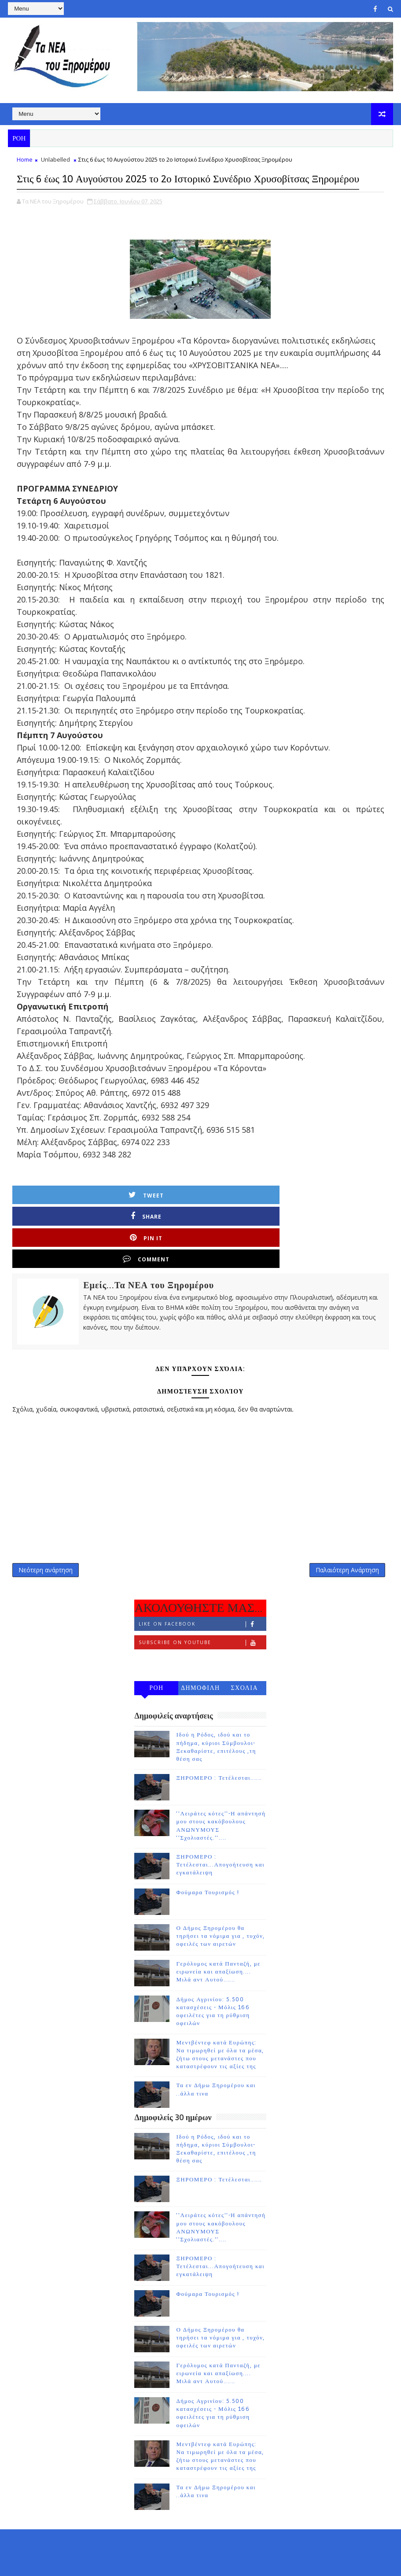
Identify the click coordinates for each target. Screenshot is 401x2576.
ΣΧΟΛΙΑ (244, 1657)
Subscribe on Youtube (202, 1611)
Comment (347, 1217)
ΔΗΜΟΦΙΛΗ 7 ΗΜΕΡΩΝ (200, 1658)
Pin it (252, 1217)
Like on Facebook (202, 1593)
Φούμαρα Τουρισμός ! (207, 1861)
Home (25, 165)
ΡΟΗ (156, 1657)
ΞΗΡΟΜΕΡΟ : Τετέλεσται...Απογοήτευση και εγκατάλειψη (220, 1833)
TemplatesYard (82, 2562)
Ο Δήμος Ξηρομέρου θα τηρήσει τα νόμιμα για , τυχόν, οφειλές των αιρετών (220, 1904)
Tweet (64, 1217)
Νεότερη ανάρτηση (45, 1535)
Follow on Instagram (202, 1630)
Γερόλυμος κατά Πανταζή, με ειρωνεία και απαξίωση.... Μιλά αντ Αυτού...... (218, 1940)
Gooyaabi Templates (182, 2562)
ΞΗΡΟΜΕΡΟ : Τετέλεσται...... (219, 1747)
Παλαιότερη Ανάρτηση (347, 1535)
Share (158, 1217)
